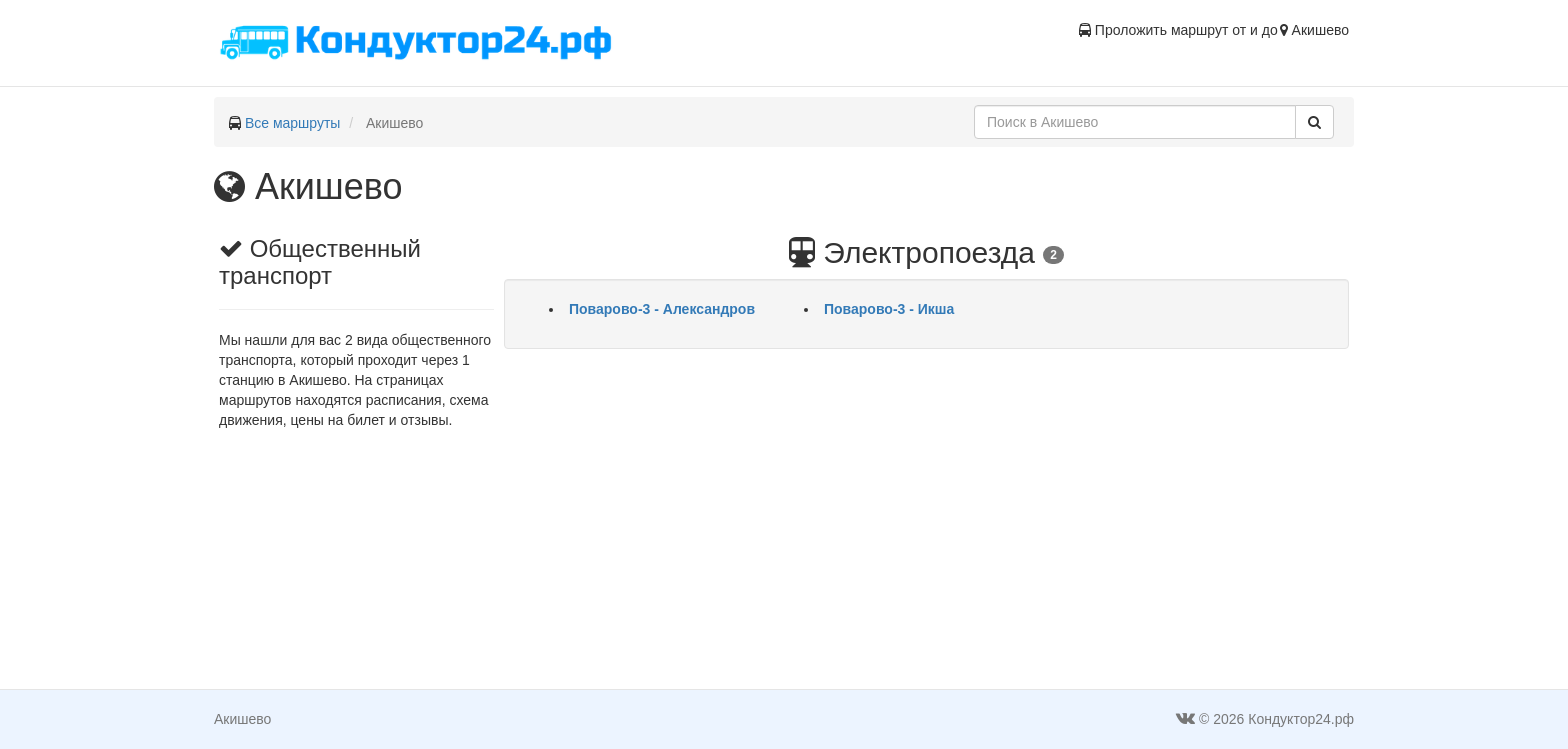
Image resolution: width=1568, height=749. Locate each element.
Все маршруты (293, 123)
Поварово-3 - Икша (889, 309)
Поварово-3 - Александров (662, 309)
